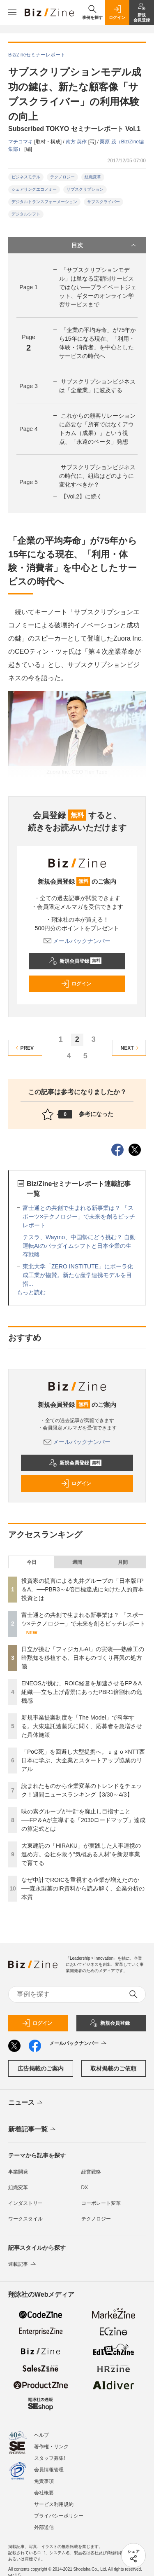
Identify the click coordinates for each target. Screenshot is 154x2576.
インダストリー (25, 2203)
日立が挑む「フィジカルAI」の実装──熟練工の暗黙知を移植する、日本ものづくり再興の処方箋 (82, 1658)
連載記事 (22, 2264)
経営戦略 (91, 2172)
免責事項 (44, 2481)
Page (28, 287)
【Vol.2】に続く (81, 496)
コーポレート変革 (101, 2203)
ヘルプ (41, 2435)
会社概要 (44, 2493)
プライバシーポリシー (58, 2516)
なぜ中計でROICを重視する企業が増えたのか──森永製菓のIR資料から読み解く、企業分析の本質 (83, 1888)
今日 (32, 1562)
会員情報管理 (49, 2470)
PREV (24, 1047)
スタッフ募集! (49, 2458)
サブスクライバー (103, 201)
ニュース (26, 2103)
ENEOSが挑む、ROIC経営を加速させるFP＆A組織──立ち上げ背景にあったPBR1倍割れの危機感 (81, 1692)
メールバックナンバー (77, 941)
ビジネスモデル (25, 177)
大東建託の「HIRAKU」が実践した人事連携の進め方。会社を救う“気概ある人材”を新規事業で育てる (81, 1854)
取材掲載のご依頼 (113, 2068)
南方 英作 (77, 142)
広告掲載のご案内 (41, 2068)
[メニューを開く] (12, 12)
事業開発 (18, 2172)
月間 (123, 1562)
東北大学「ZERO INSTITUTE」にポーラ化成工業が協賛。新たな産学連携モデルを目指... (78, 1275)
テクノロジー (62, 177)
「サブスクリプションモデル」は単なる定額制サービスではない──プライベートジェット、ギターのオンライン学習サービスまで (97, 287)
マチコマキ (21, 142)
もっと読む (31, 1292)
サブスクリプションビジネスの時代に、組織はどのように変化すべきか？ (97, 476)
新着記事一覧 (32, 2130)
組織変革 (93, 177)
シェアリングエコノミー (34, 189)
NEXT (131, 1047)
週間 (77, 1562)
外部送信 (44, 2527)
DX (84, 2187)
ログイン (76, 984)
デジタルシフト (25, 214)
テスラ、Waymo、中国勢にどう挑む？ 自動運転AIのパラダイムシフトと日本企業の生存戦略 (79, 1246)
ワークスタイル (25, 2219)
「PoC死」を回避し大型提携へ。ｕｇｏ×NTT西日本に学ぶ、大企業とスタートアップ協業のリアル (83, 1760)
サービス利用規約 (54, 2504)
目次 (104, 245)
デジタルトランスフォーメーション (44, 201)
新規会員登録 (75, 961)
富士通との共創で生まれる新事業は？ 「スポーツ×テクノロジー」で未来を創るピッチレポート (79, 1216)
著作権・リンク (51, 2447)
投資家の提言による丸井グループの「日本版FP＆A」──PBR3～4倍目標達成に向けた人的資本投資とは (82, 1589)
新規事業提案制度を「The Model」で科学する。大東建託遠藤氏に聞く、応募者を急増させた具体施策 (81, 1726)
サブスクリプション (85, 189)
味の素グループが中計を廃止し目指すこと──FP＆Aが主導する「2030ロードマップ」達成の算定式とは (83, 1820)
